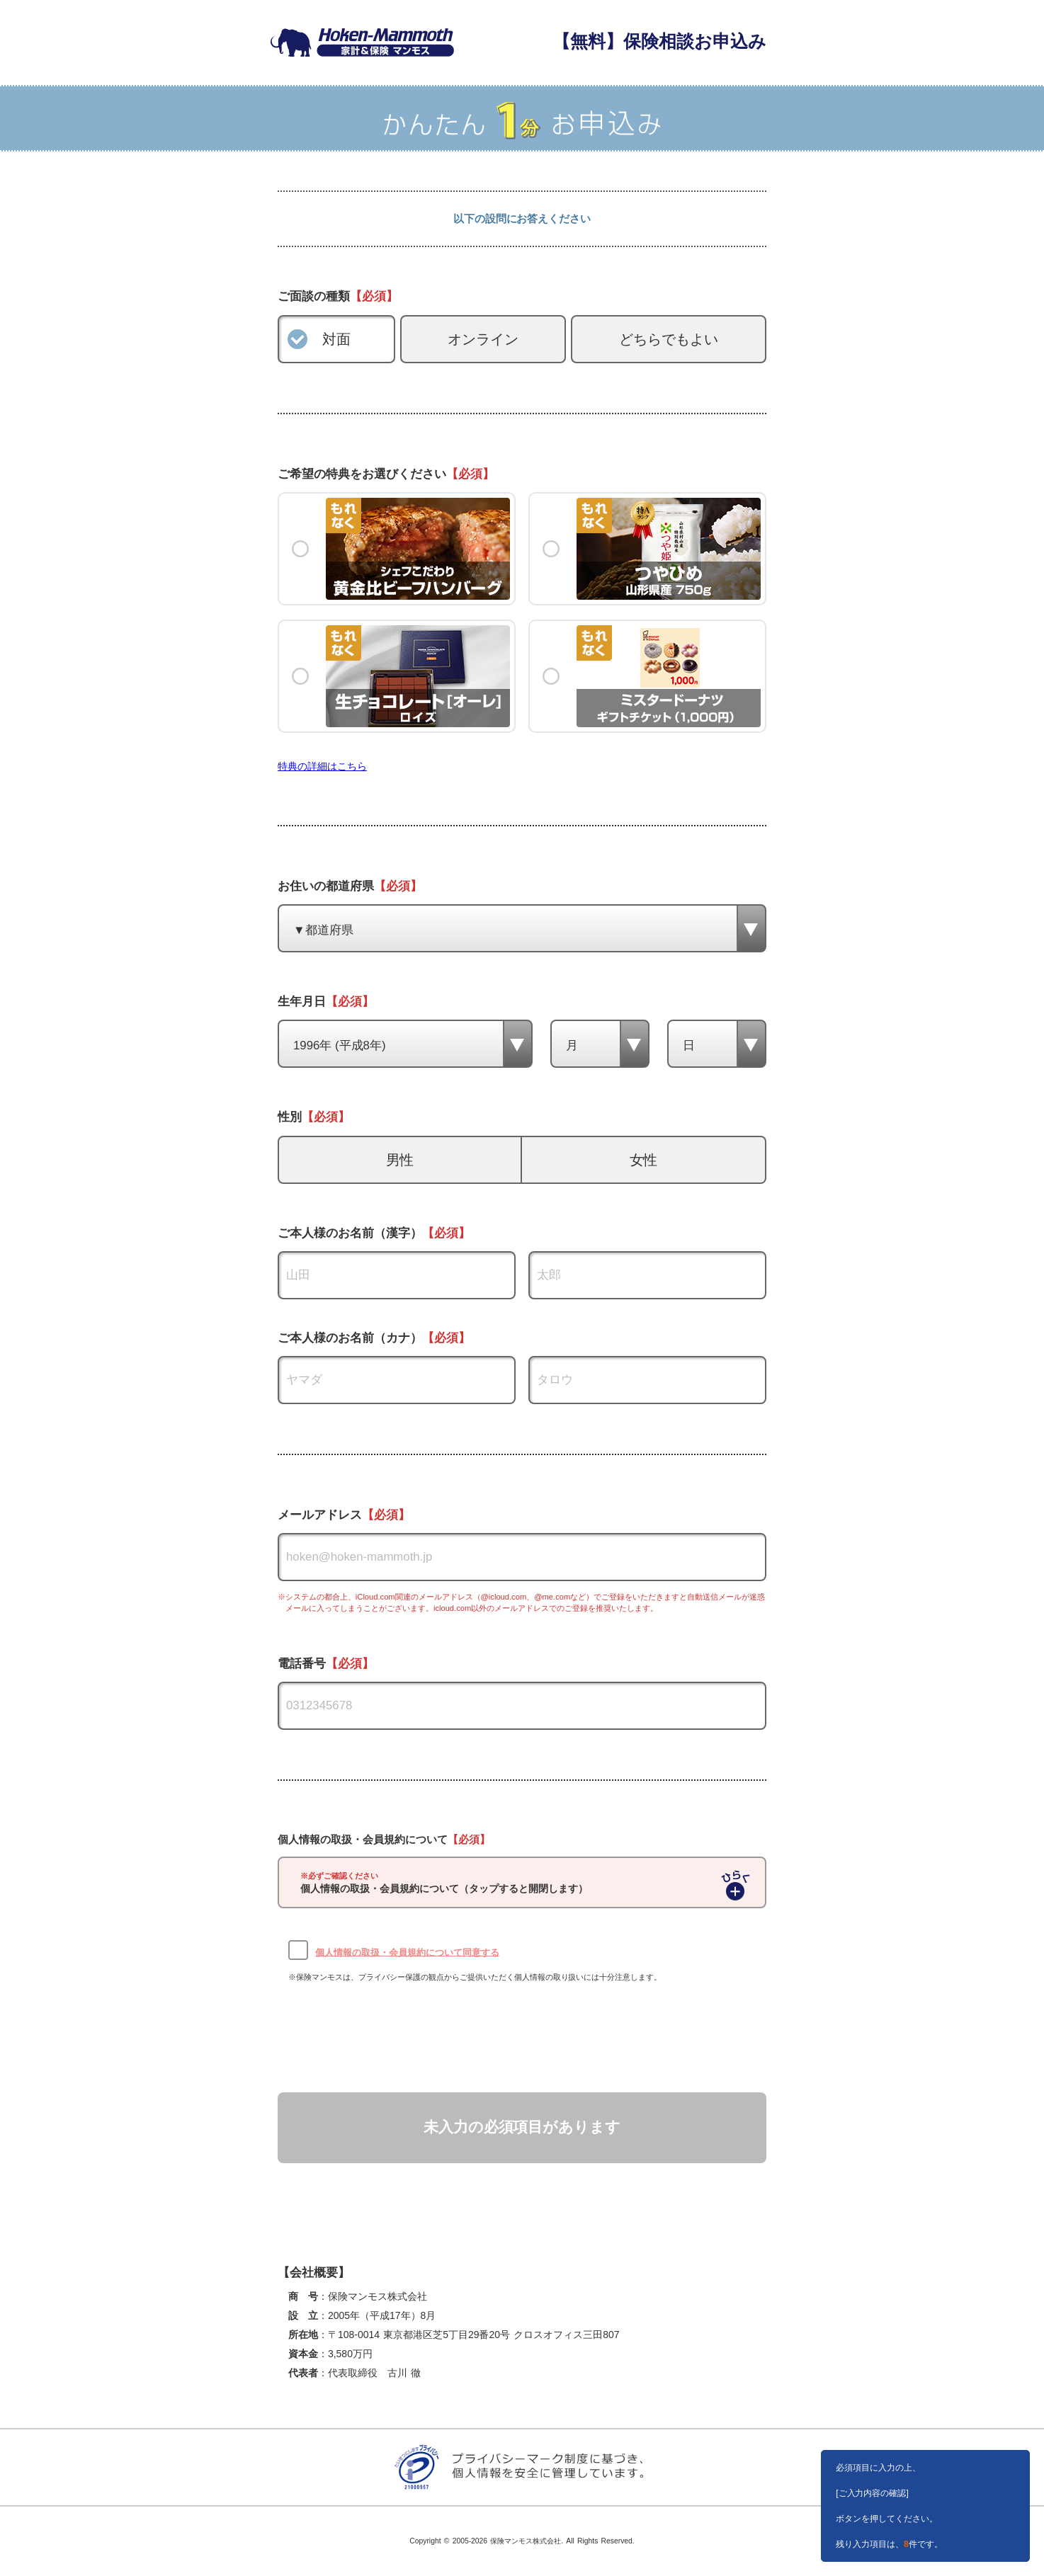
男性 (400, 1160)
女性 (644, 1160)
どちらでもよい (668, 339)
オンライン (483, 339)
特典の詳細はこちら (322, 766)
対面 (336, 339)
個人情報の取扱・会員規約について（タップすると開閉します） (444, 1883)
